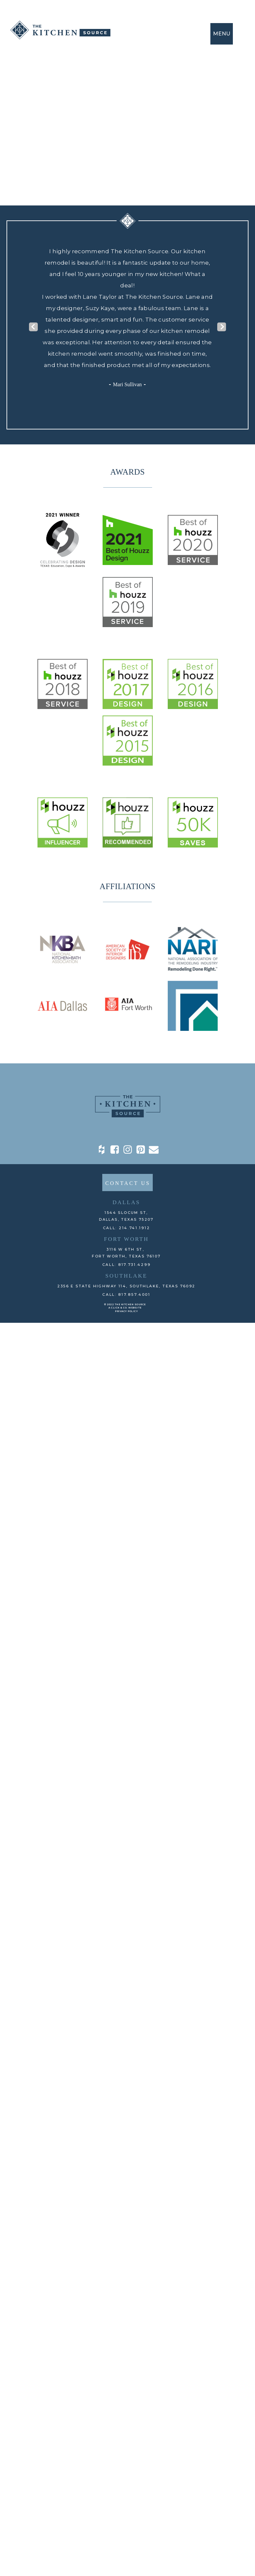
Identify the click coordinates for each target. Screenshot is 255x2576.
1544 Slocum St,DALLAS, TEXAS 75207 (126, 1216)
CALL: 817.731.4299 (126, 1264)
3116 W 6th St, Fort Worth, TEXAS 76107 (126, 1252)
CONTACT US (127, 1183)
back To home (127, 166)
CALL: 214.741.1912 (126, 1228)
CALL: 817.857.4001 (126, 1294)
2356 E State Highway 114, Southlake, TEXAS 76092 (126, 1286)
